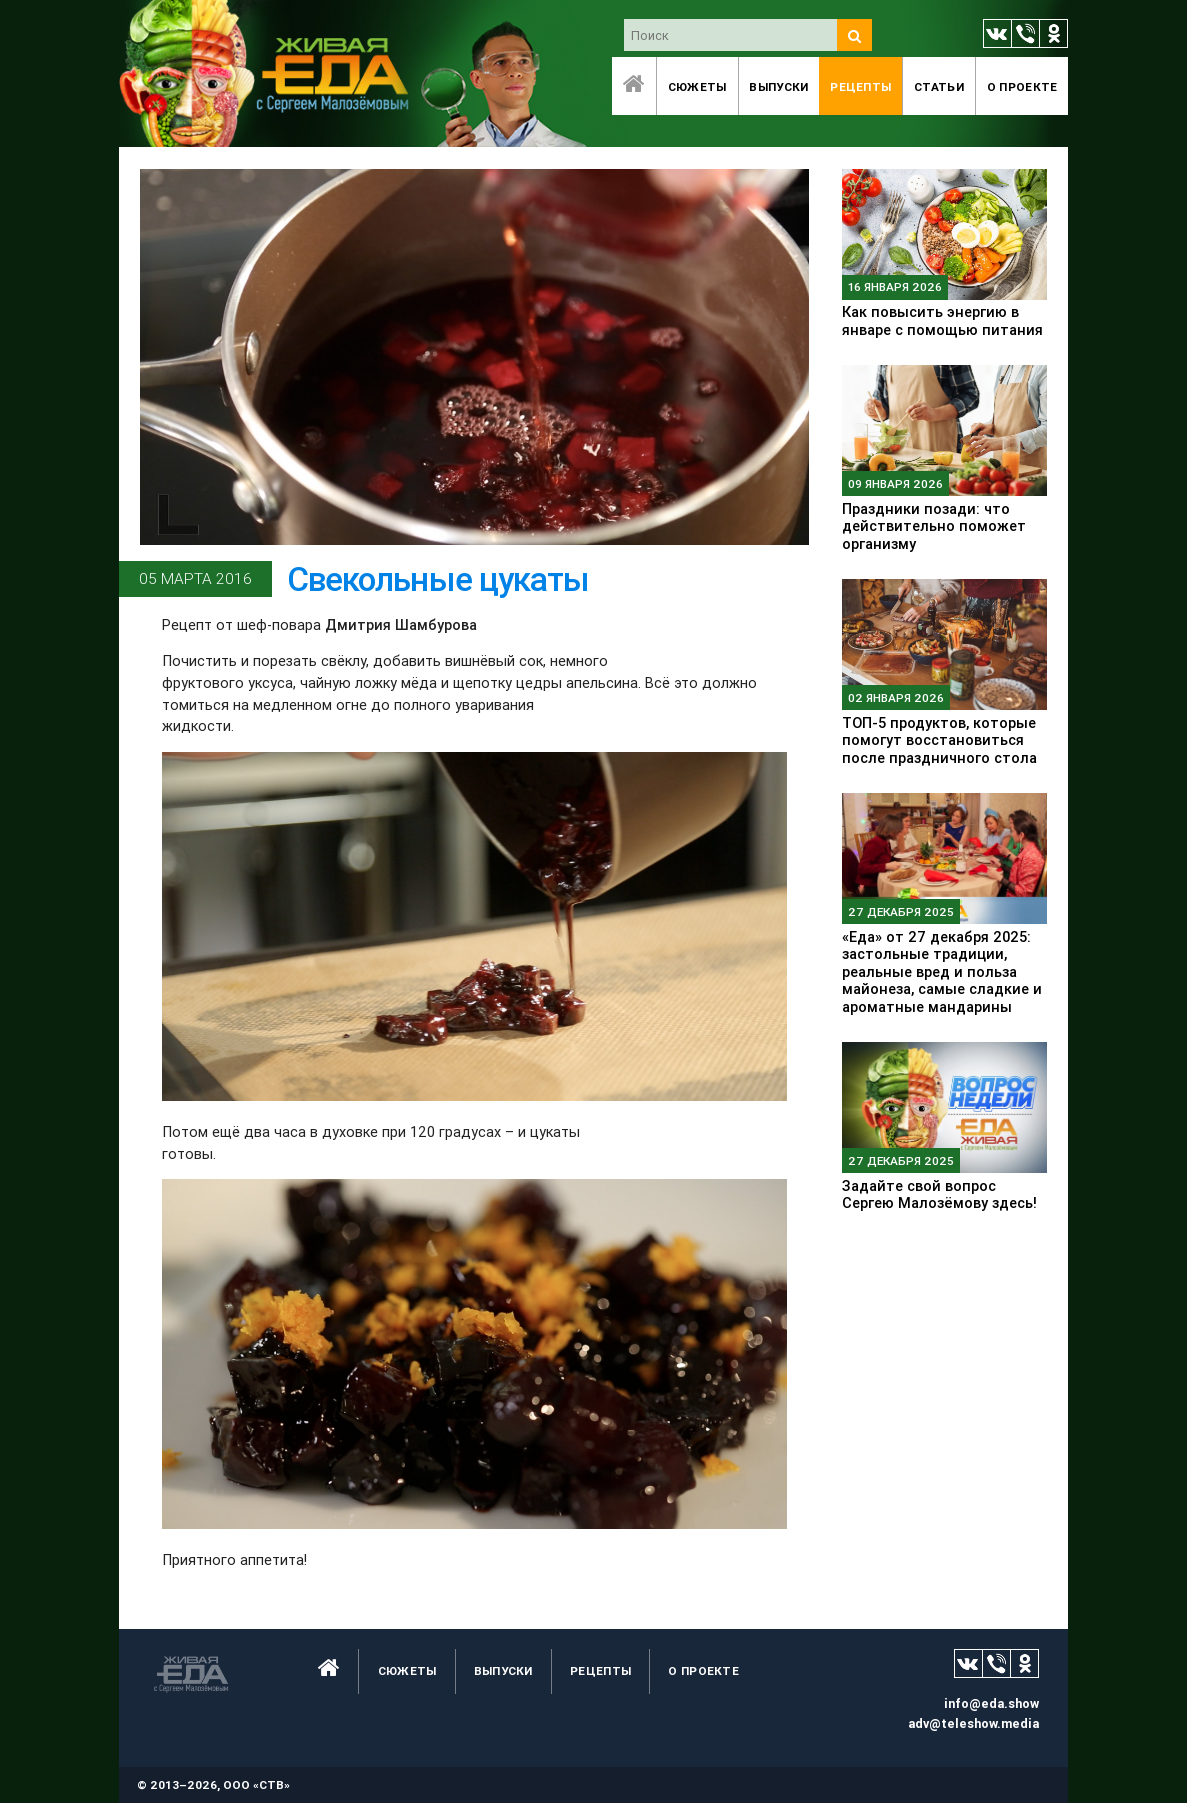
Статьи (939, 86)
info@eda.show (991, 1703)
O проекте (1022, 86)
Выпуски (778, 86)
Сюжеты (697, 86)
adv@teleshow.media (973, 1723)
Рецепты (860, 86)
